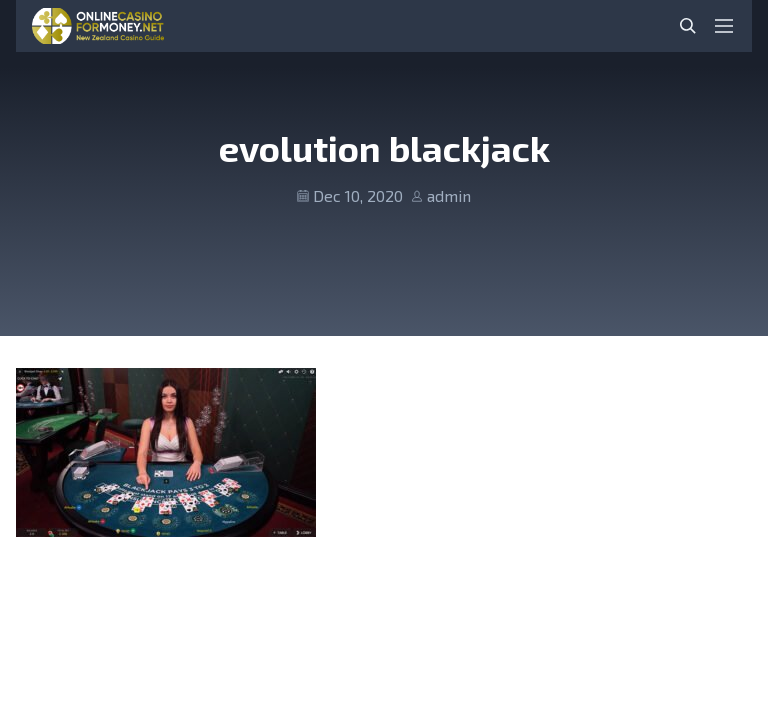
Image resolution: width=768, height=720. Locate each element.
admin (449, 195)
